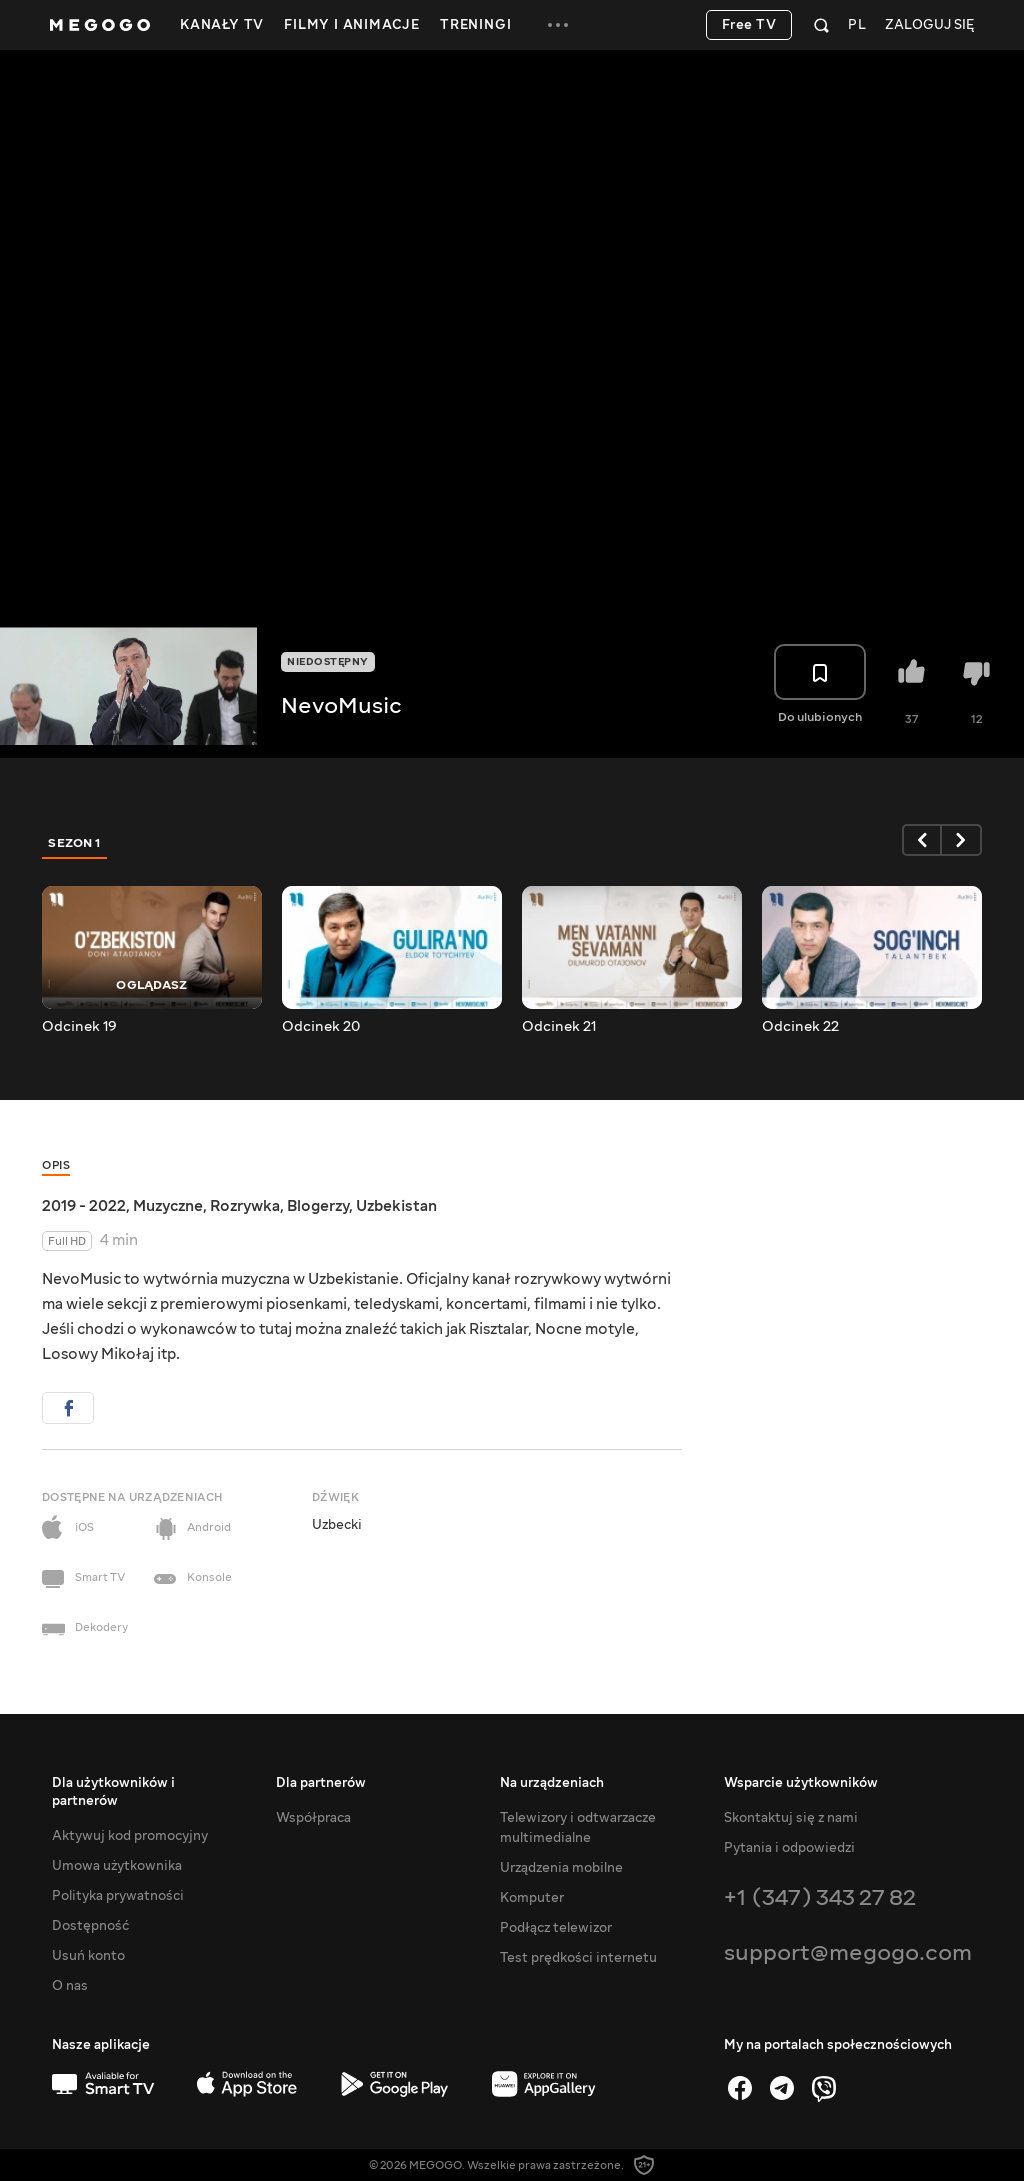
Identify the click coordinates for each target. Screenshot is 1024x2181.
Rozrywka (245, 1206)
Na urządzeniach (552, 1783)
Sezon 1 (75, 843)
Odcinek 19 (79, 1027)
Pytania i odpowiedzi (789, 1848)
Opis (56, 1165)
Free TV (749, 25)
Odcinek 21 (559, 1027)
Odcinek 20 (321, 1027)
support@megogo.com (848, 1952)
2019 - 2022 (84, 1206)
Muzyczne (168, 1206)
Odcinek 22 (800, 1027)
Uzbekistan (396, 1206)
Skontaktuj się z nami (791, 1818)
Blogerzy (318, 1206)
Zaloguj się (929, 25)
